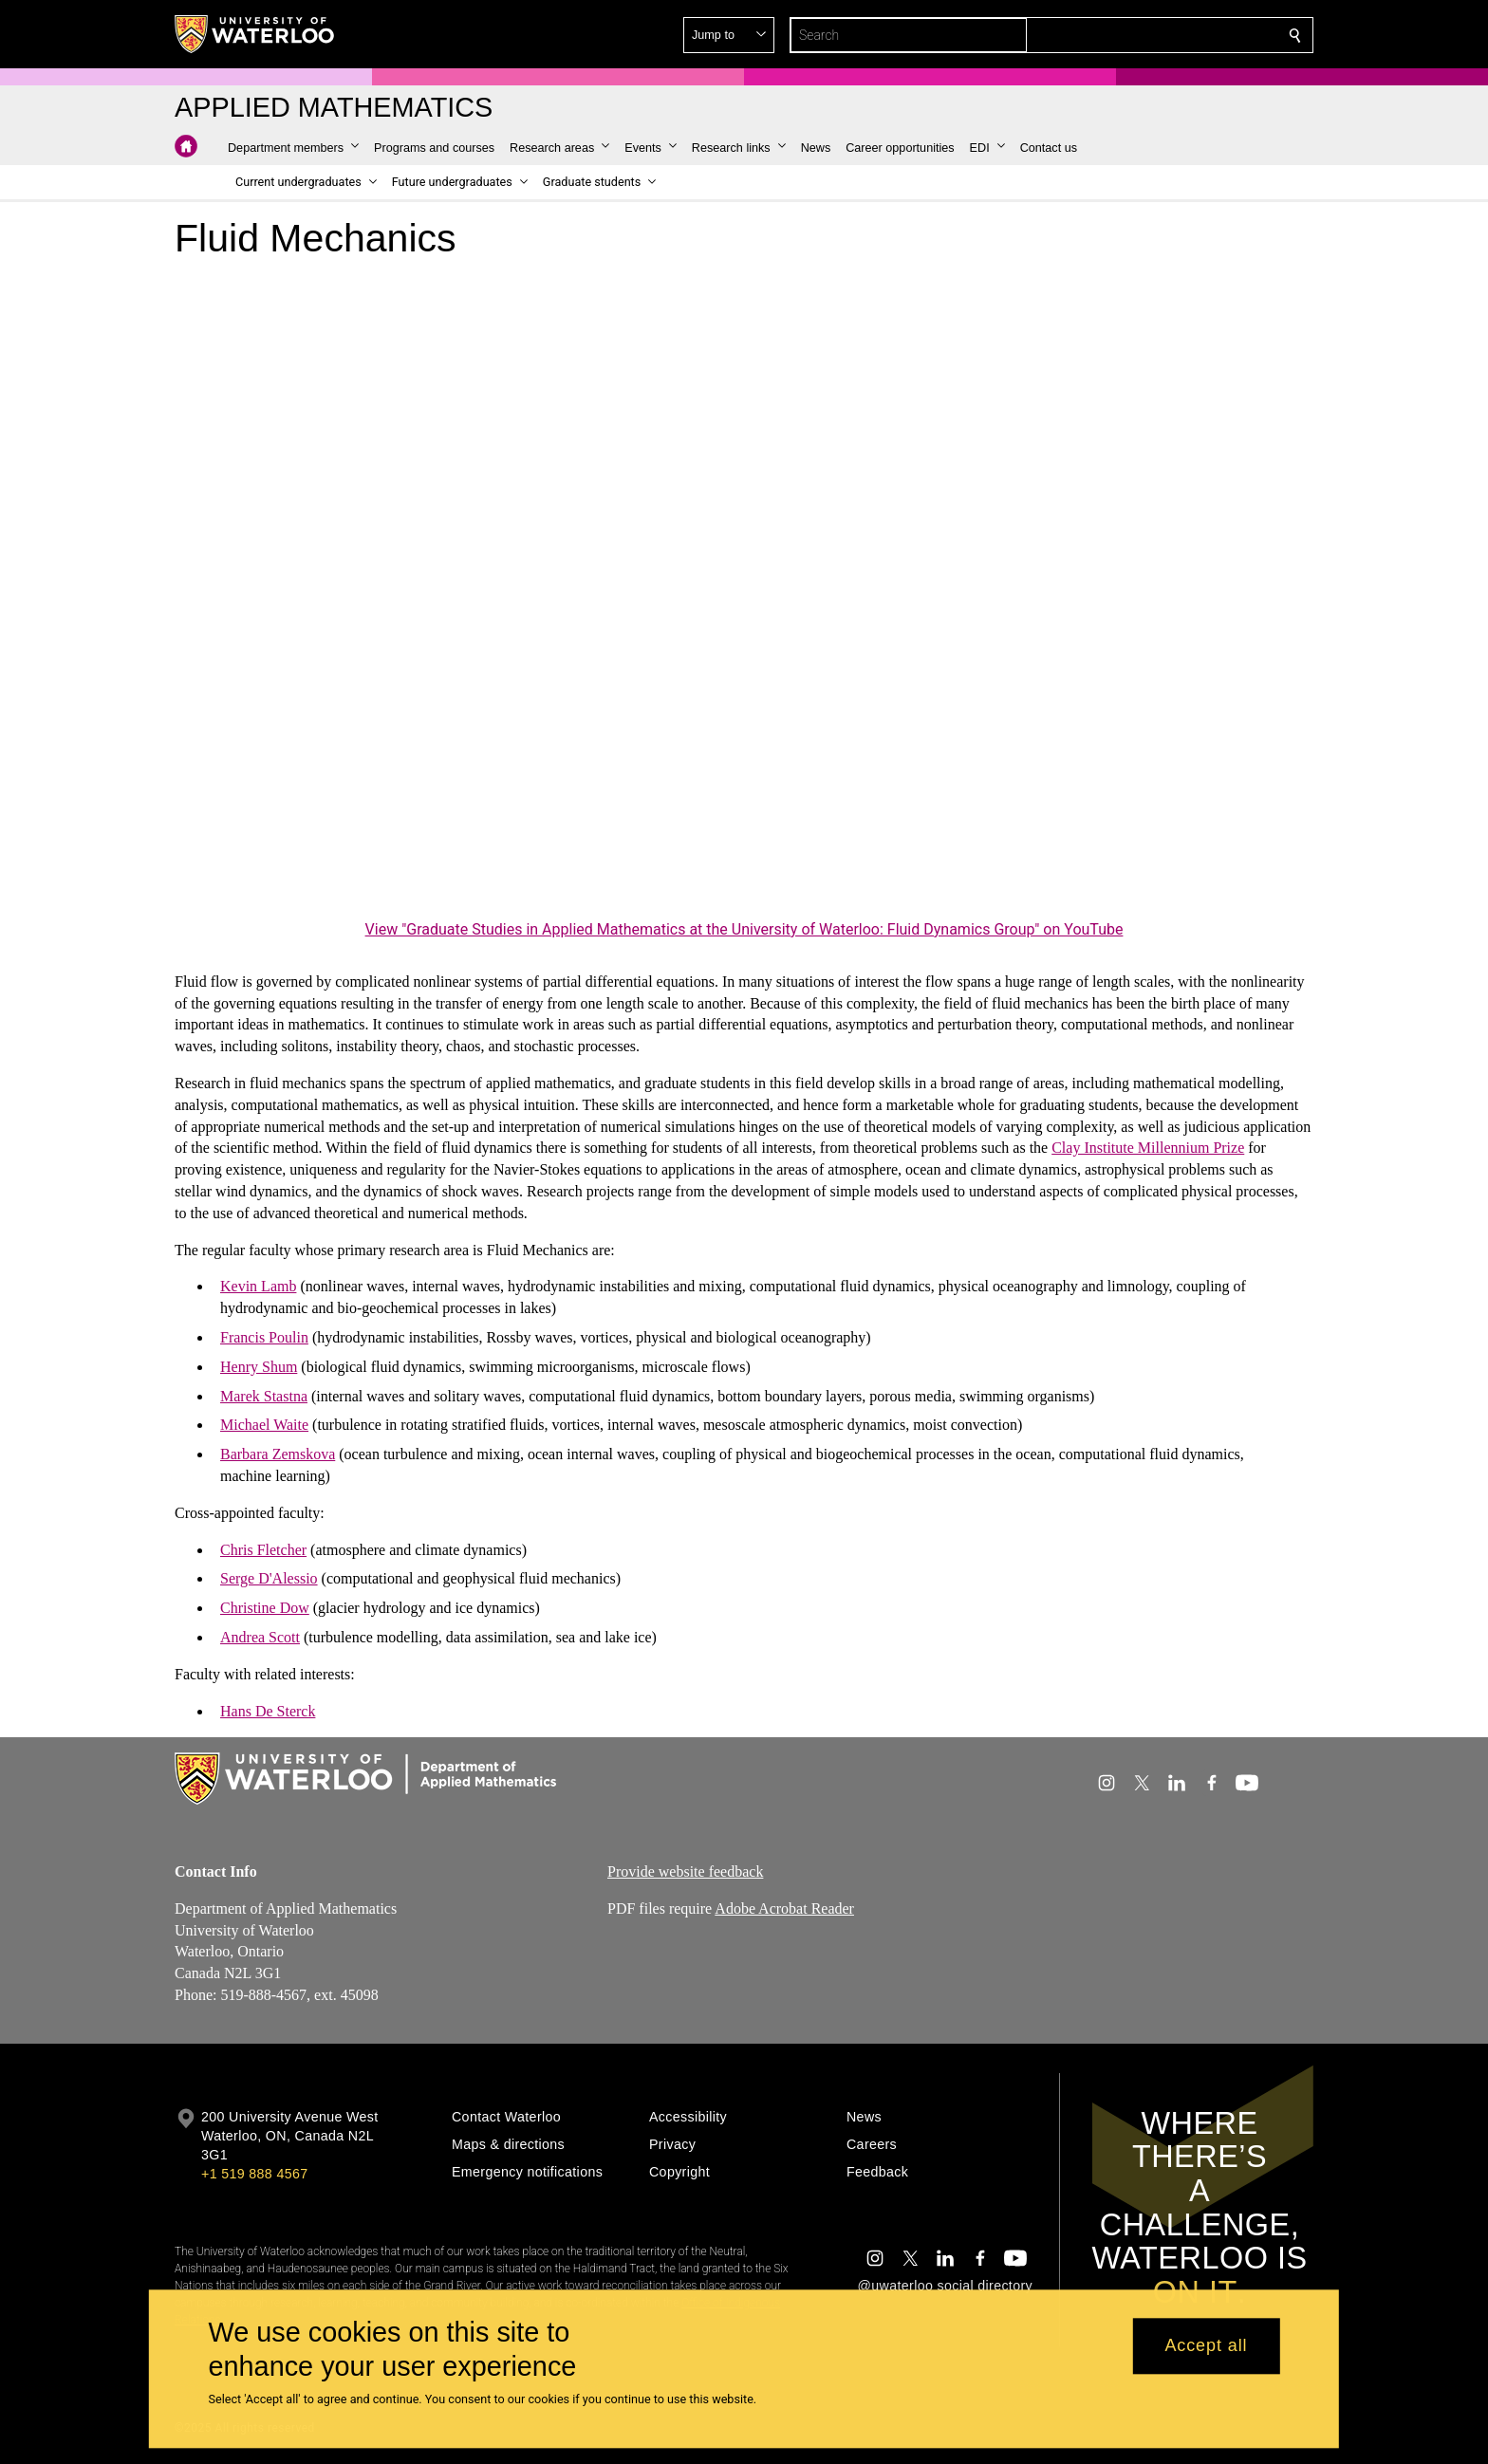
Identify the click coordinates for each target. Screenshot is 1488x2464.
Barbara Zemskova (277, 1454)
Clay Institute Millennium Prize (1147, 1147)
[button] (1157, 35)
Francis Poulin (264, 1337)
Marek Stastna (263, 1395)
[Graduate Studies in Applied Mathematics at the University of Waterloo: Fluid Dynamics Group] (744, 595)
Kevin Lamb (258, 1286)
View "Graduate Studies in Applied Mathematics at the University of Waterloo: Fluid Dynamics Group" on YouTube (744, 929)
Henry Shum (258, 1367)
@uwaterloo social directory (945, 2285)
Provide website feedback (685, 1871)
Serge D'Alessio (269, 1578)
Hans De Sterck (267, 1710)
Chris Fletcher (263, 1549)
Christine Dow (264, 1608)
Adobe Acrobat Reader (784, 1908)
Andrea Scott (260, 1637)
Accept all (1205, 2346)
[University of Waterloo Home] (255, 34)
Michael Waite (264, 1425)
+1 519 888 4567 (254, 2173)
